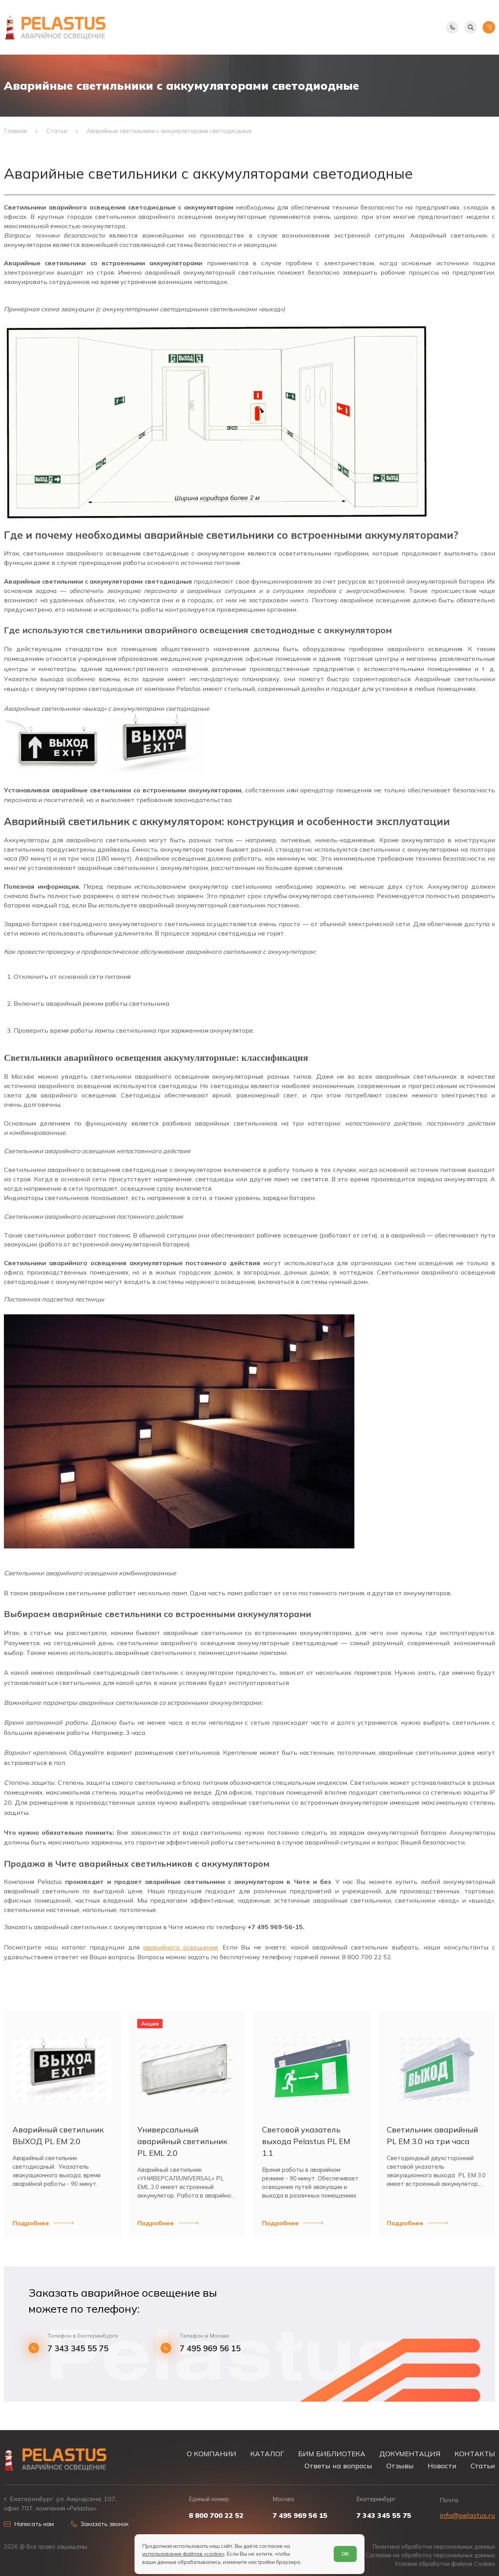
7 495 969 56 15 (210, 2348)
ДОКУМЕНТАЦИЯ (410, 2454)
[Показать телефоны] (452, 27)
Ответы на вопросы (338, 2466)
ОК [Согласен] (345, 2554)
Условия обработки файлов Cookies (445, 2563)
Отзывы (400, 2466)
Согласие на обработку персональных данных (430, 2555)
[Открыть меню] (489, 27)
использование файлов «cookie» (183, 2554)
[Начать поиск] (470, 27)
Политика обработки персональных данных (434, 2546)
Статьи (483, 2466)
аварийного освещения (180, 1947)
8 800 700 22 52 (216, 2515)
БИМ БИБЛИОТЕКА (331, 2454)
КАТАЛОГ (267, 2454)
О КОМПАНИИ (211, 2454)
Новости (442, 2466)
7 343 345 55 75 (78, 2348)
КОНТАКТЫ (475, 2454)
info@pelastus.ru (467, 2515)
